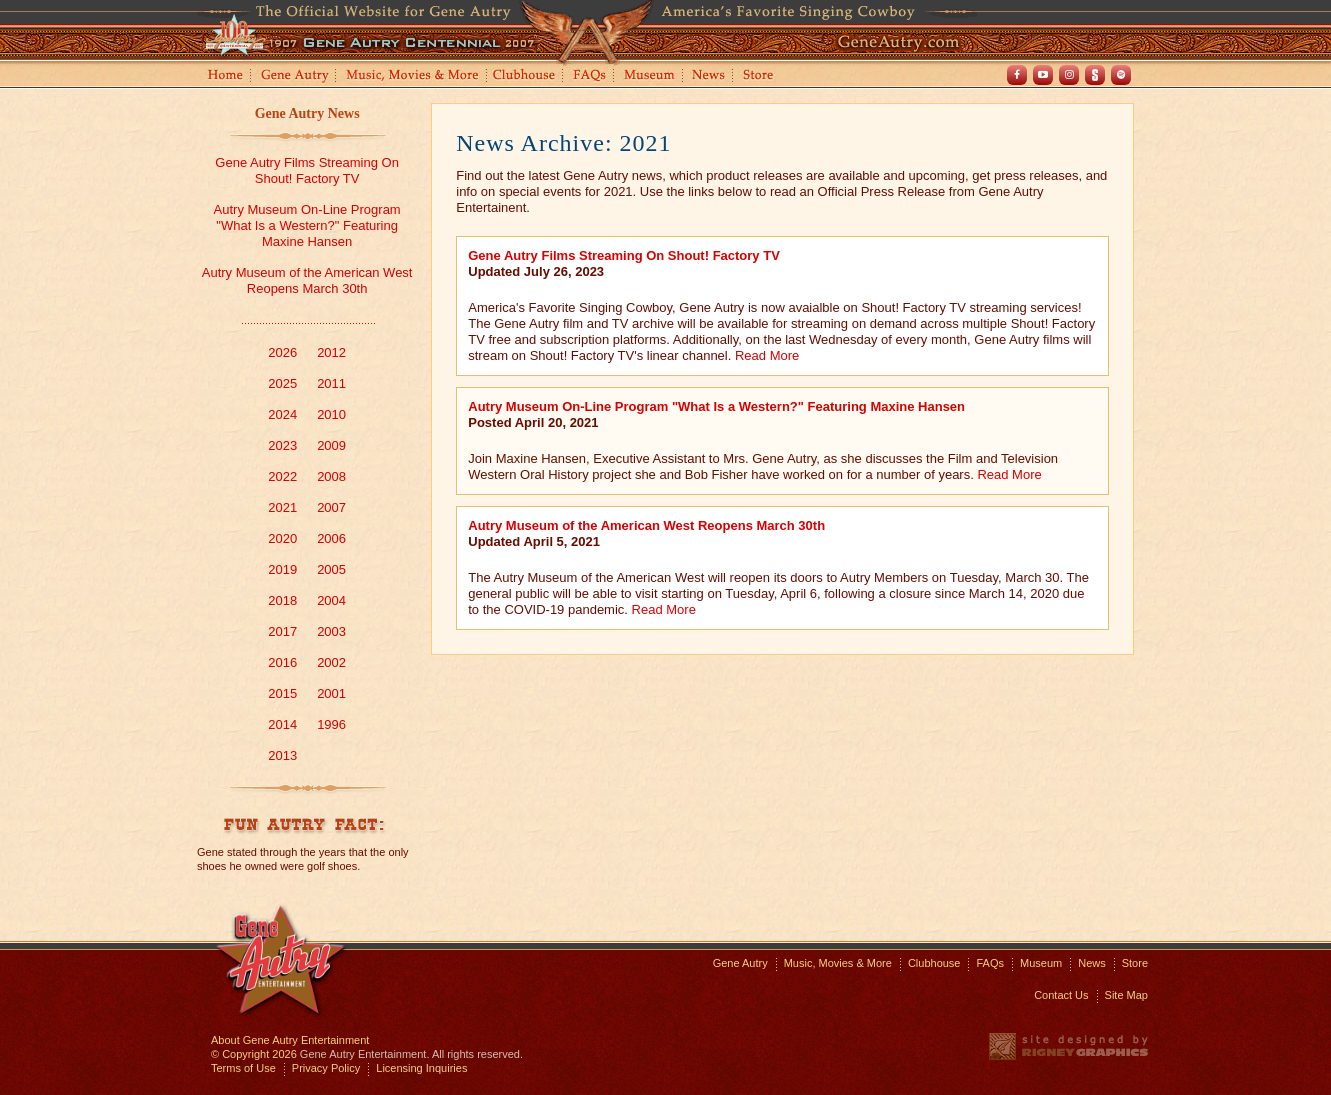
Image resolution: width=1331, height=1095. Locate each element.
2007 (331, 507)
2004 (331, 600)
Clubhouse (525, 76)
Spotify (1121, 75)
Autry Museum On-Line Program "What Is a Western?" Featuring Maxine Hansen (307, 225)
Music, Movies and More (413, 76)
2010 (331, 414)
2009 (331, 445)
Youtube (1043, 75)
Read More (767, 355)
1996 (331, 724)
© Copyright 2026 (254, 1054)
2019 (282, 569)
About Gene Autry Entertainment (290, 1040)
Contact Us (1061, 995)
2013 (282, 755)
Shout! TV (1095, 75)
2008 (331, 476)
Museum (650, 76)
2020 (282, 538)
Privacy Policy (326, 1068)
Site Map (1126, 995)
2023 (282, 445)
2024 (282, 414)
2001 (331, 693)
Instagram (1069, 75)
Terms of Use (243, 1068)
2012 (331, 352)
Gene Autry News (307, 113)
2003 (331, 631)
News (709, 76)
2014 (282, 724)
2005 (331, 569)
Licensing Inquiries (421, 1068)
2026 (282, 352)
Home (224, 76)
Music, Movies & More (838, 963)
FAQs (590, 76)
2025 (282, 383)
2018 (282, 600)
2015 (282, 693)
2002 (331, 662)
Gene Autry (295, 76)
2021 (282, 507)
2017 (282, 631)
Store (762, 76)
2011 (331, 383)
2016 (282, 662)
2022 (282, 476)
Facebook (1017, 75)
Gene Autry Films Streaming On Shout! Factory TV (307, 170)
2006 (331, 538)
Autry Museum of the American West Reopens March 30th (307, 280)
